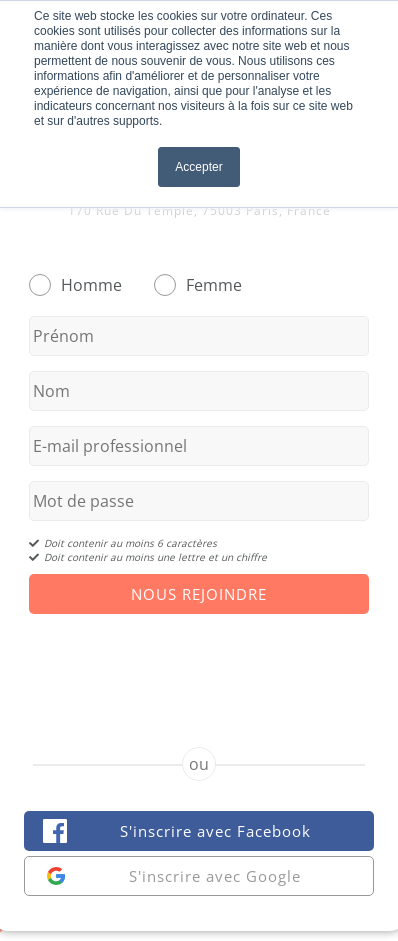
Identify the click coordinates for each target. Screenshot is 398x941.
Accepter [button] (198, 167)
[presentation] (199, 663)
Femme (214, 285)
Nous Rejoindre (199, 594)
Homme (91, 285)
